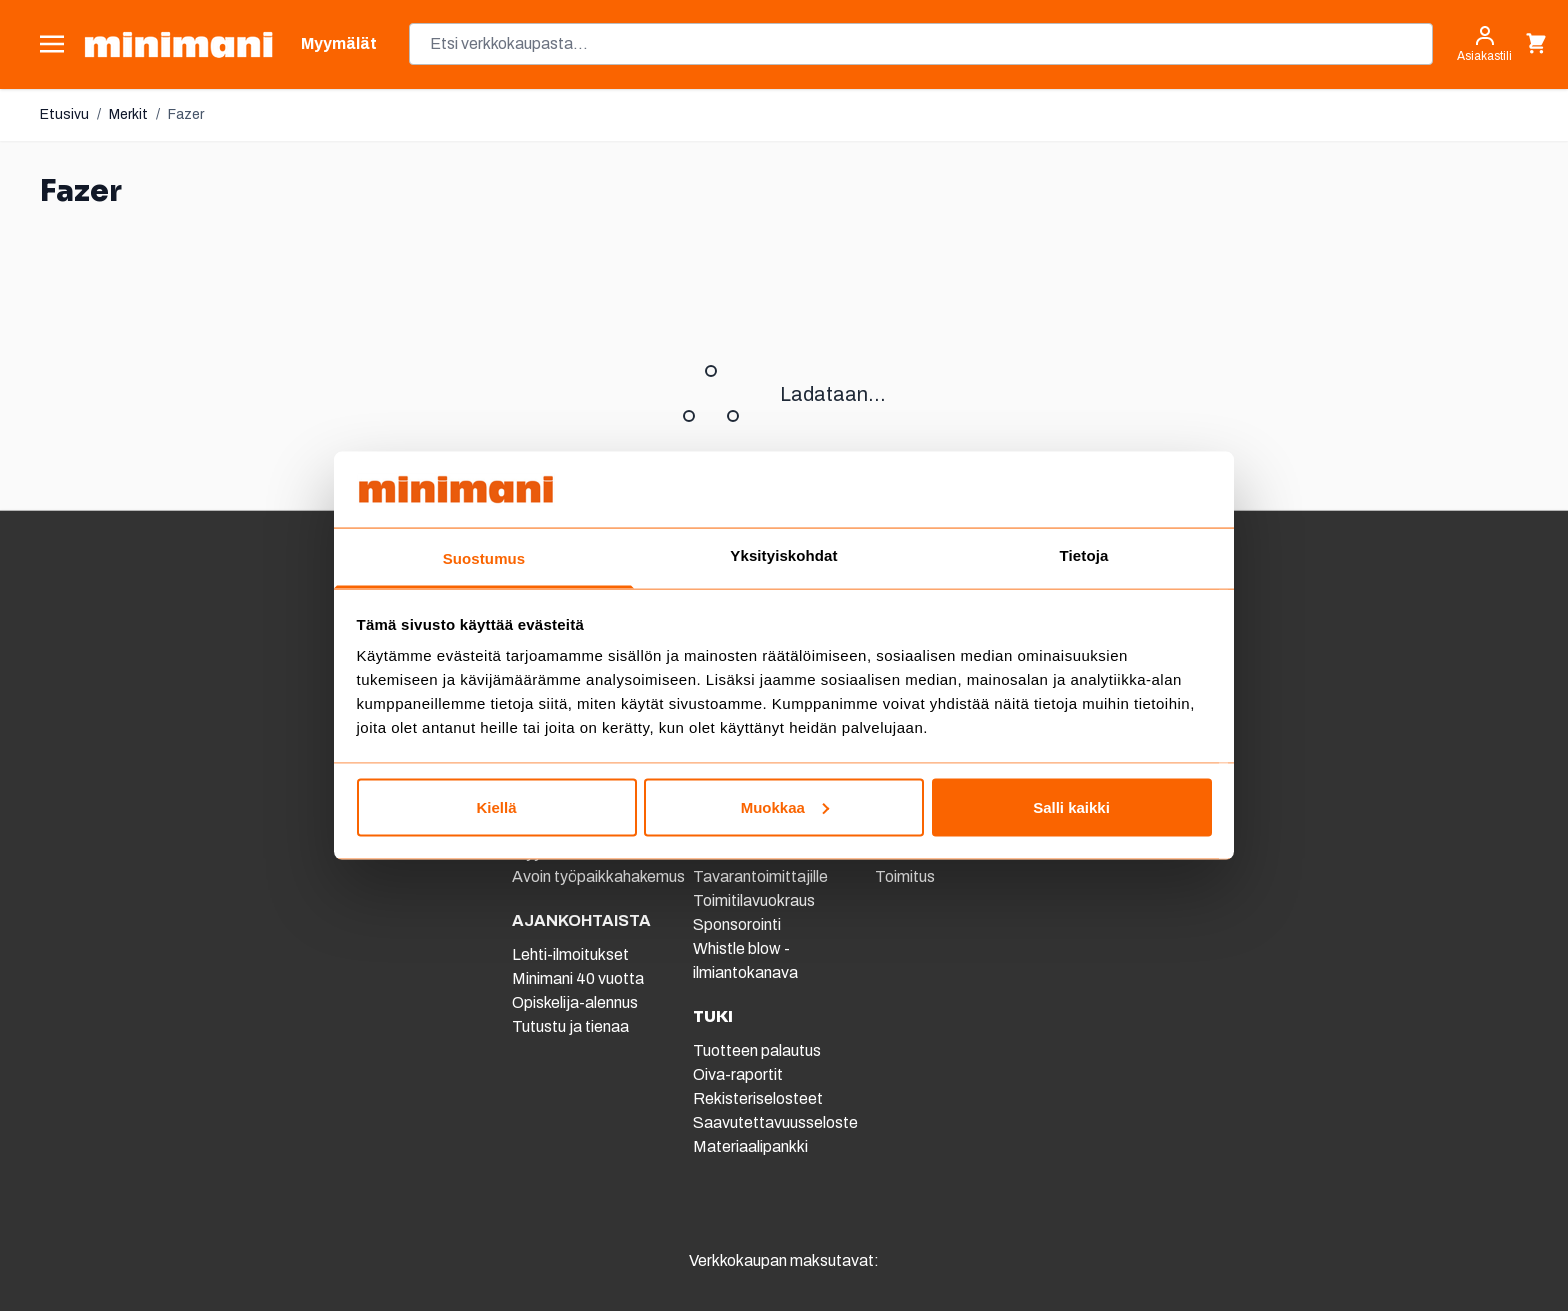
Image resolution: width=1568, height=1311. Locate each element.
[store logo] (178, 44)
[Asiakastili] (1484, 44)
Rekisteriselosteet (758, 1098)
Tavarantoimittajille (760, 876)
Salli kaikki (1071, 806)
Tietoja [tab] (1084, 555)
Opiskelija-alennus (575, 1002)
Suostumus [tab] (484, 558)
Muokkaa (785, 806)
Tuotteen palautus (758, 1050)
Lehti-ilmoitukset (570, 954)
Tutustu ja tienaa (570, 1026)
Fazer (186, 114)
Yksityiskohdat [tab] (783, 555)
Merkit (128, 114)
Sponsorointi (737, 924)
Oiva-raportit (738, 1074)
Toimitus (905, 876)
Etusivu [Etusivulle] (64, 114)
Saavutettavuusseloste (775, 1122)
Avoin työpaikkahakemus (598, 876)
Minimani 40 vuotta (578, 978)
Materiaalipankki (750, 1146)
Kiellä (496, 806)
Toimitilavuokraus (754, 900)
